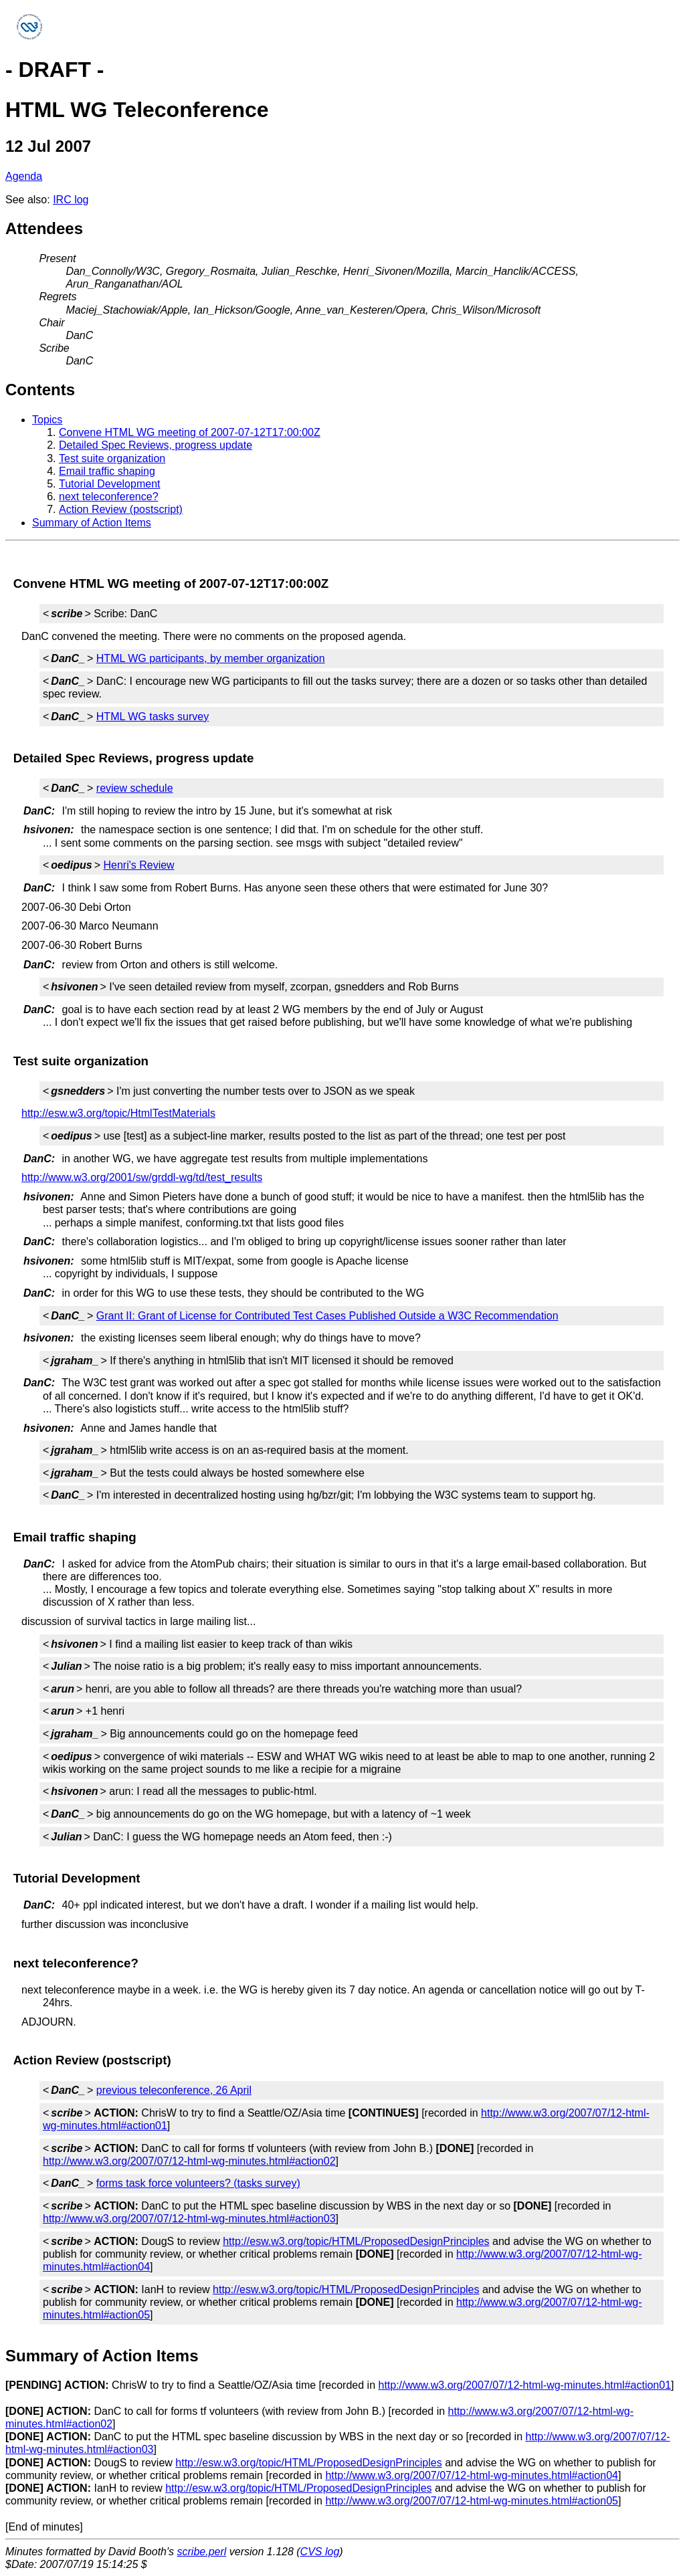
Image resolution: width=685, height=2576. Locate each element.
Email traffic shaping (107, 471)
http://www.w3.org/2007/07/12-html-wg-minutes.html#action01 (524, 2385)
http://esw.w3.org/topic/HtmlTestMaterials (118, 1113)
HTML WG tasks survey (152, 716)
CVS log (320, 2551)
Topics (47, 419)
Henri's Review (138, 865)
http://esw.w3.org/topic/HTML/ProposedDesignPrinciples (356, 2241)
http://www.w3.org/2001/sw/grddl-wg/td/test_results (141, 1177)
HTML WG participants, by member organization (210, 658)
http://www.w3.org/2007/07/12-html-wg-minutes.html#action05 (471, 2500)
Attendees (44, 228)
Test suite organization (112, 458)
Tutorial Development (109, 484)
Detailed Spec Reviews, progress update (155, 445)
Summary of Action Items (91, 522)
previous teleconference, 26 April (174, 2090)
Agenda (23, 176)
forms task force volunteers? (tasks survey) (198, 2183)
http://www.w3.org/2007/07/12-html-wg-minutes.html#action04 (471, 2475)
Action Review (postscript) (121, 509)
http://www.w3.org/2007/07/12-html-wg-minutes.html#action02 (189, 2161)
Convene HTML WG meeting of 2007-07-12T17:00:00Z (189, 432)
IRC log (70, 199)
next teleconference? (109, 496)
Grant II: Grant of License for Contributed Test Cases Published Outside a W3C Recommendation (327, 1315)
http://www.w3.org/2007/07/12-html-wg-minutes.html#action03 (189, 2218)
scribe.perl (202, 2551)
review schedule (134, 788)
